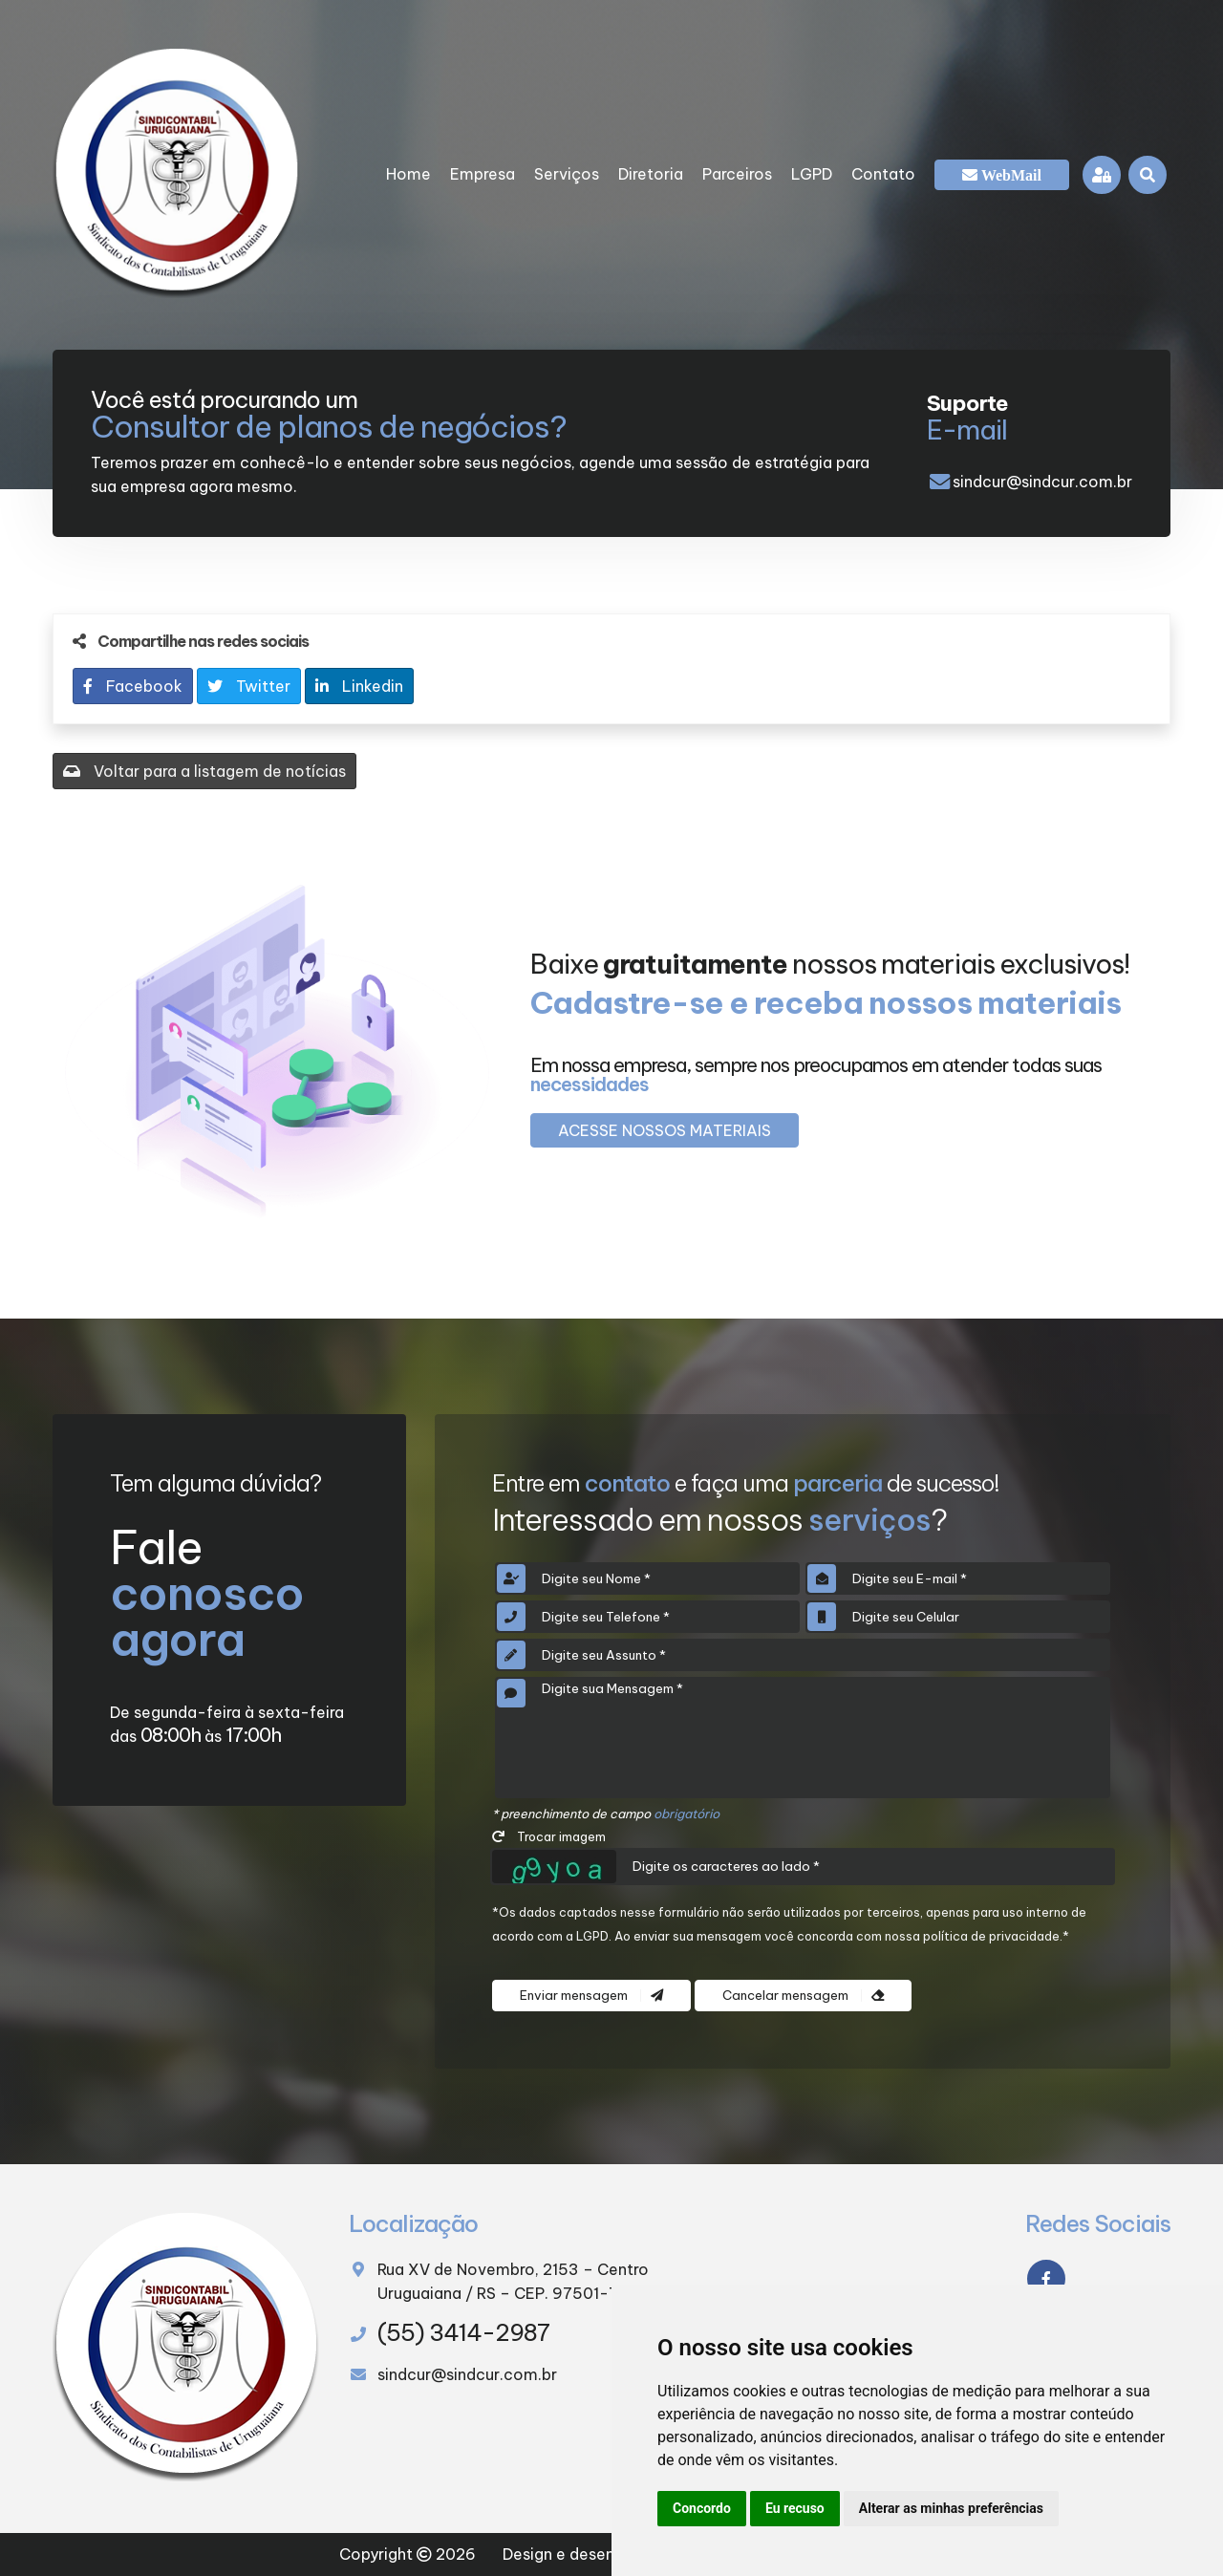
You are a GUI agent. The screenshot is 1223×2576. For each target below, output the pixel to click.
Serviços (566, 173)
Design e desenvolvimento (601, 2554)
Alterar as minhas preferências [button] (951, 2508)
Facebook (132, 686)
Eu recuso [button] (795, 2508)
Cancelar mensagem (803, 1995)
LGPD (811, 173)
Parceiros (737, 173)
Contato (883, 173)
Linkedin (359, 686)
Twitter (248, 686)
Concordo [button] (702, 2508)
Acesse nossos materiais (664, 1130)
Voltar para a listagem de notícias (204, 771)
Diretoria (650, 173)
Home (408, 173)
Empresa (482, 173)
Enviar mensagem (591, 1995)
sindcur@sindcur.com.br (1042, 481)
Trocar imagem (549, 1836)
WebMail (1009, 174)
